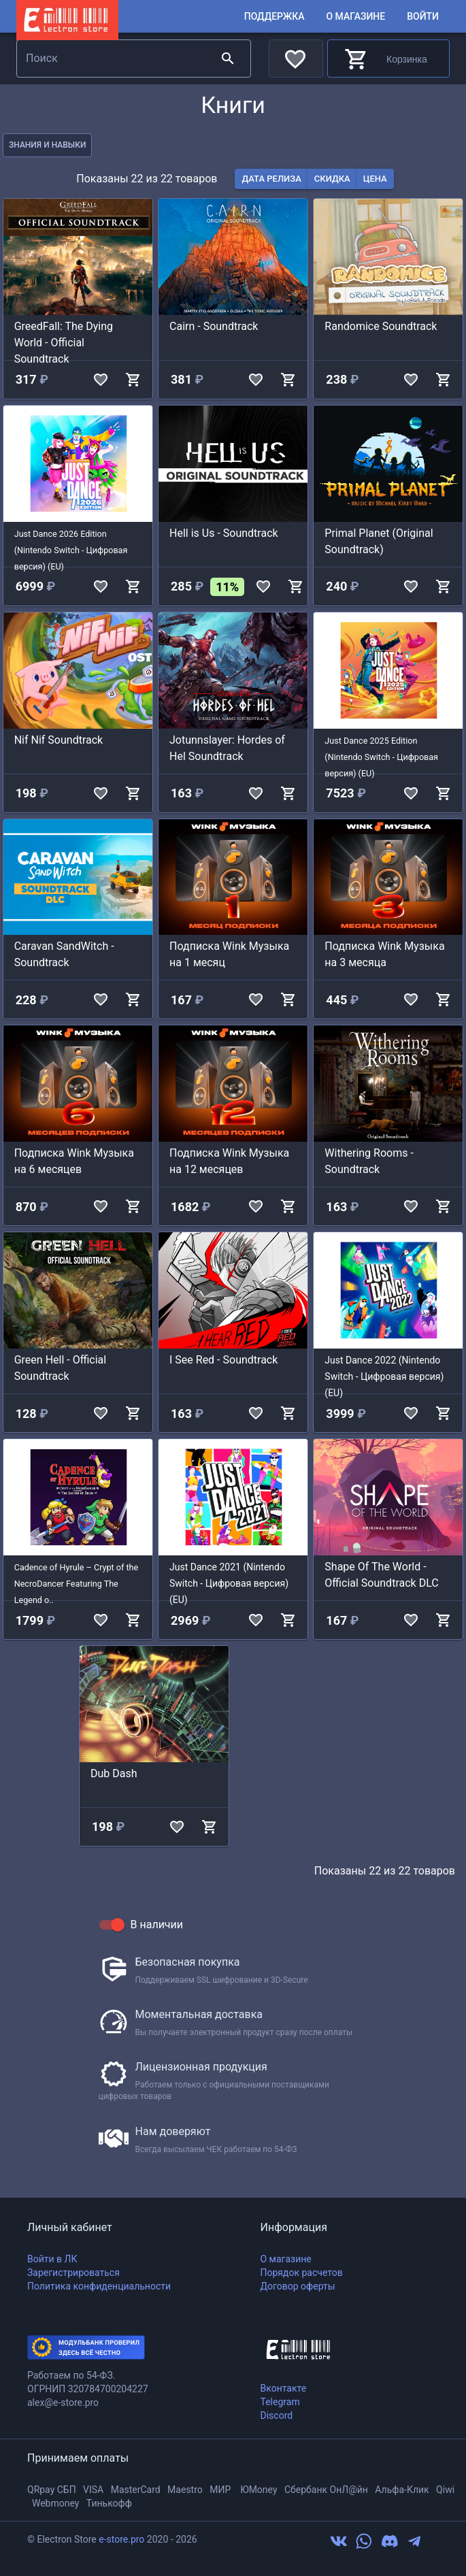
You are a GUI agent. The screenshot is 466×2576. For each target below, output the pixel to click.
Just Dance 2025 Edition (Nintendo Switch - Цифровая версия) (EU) (381, 757)
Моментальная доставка (199, 2014)
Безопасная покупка (187, 1961)
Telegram (280, 2401)
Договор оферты (298, 2286)
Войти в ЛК (52, 2258)
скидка (332, 179)
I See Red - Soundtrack (223, 1359)
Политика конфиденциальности (99, 2286)
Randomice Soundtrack (380, 326)
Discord (277, 2415)
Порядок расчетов (302, 2272)
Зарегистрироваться (73, 2272)
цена (375, 179)
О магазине (355, 16)
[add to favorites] (100, 379)
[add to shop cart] (133, 379)
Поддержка (274, 16)
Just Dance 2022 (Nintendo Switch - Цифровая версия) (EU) (384, 1376)
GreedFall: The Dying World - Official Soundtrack (63, 342)
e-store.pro (121, 2539)
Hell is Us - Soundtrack (223, 533)
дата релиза (271, 179)
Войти (423, 16)
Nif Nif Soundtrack (58, 739)
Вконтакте (284, 2388)
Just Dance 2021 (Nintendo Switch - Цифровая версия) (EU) (228, 1583)
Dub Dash (113, 1773)
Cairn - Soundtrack (213, 326)
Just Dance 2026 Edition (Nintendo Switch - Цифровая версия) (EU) (71, 550)
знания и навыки (47, 145)
